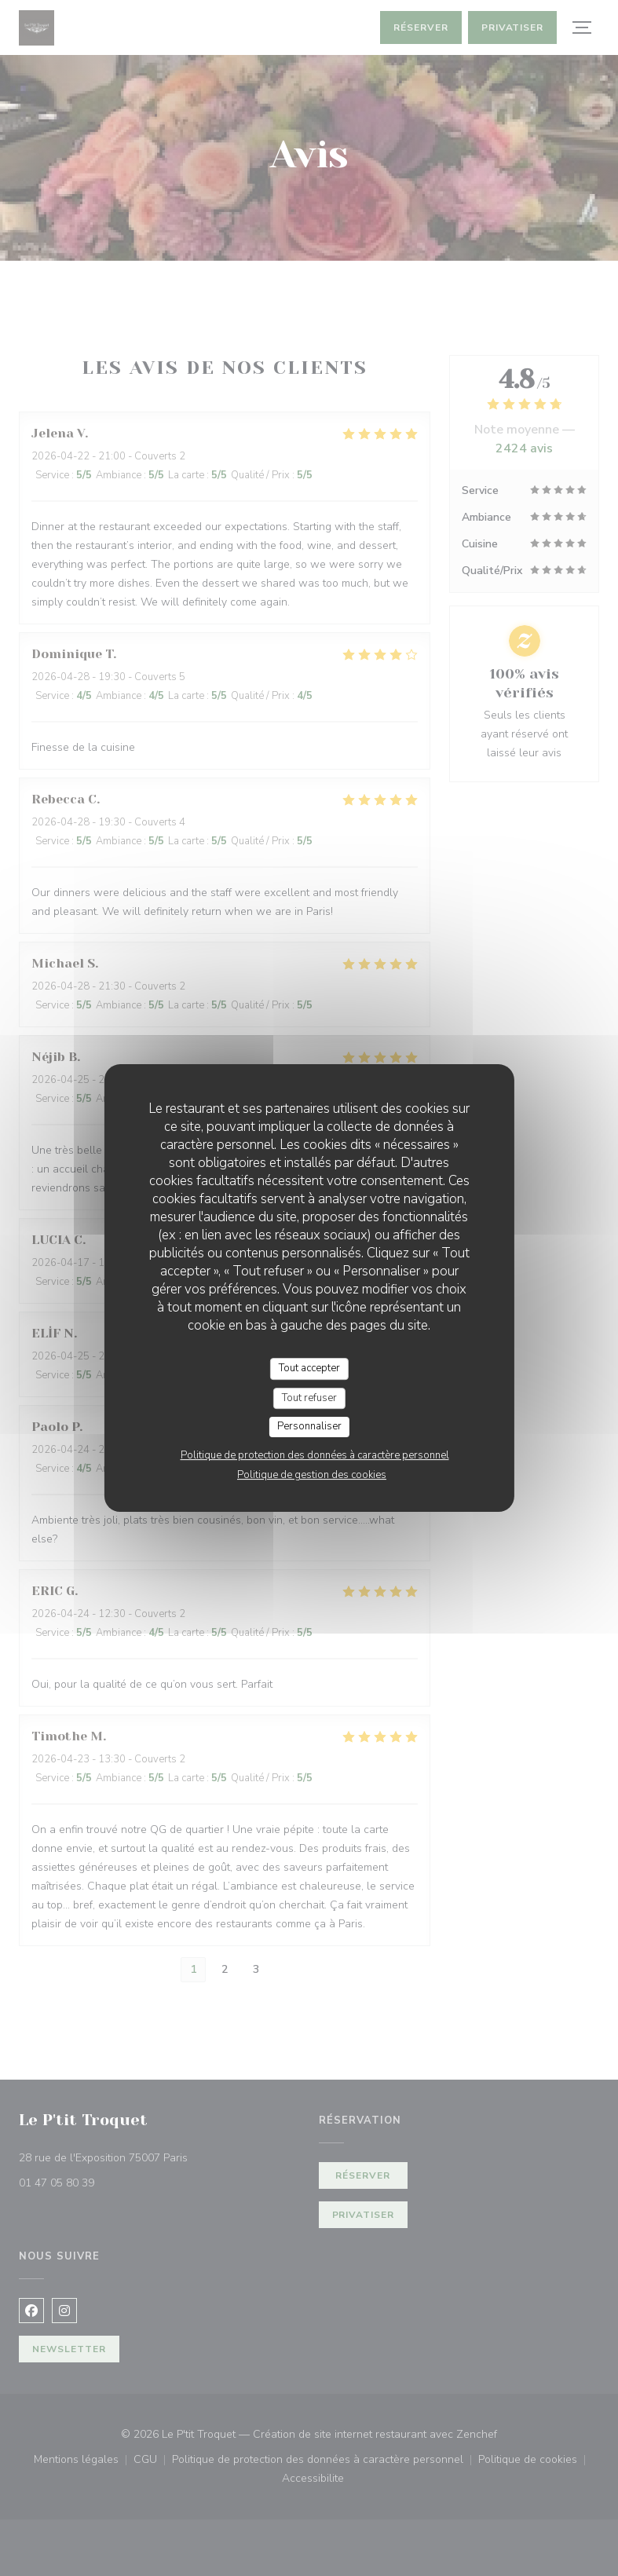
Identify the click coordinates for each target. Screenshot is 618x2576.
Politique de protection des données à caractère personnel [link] (315, 1455)
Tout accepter (309, 1368)
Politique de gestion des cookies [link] (311, 1475)
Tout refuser (309, 1398)
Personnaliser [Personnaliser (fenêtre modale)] (309, 1426)
